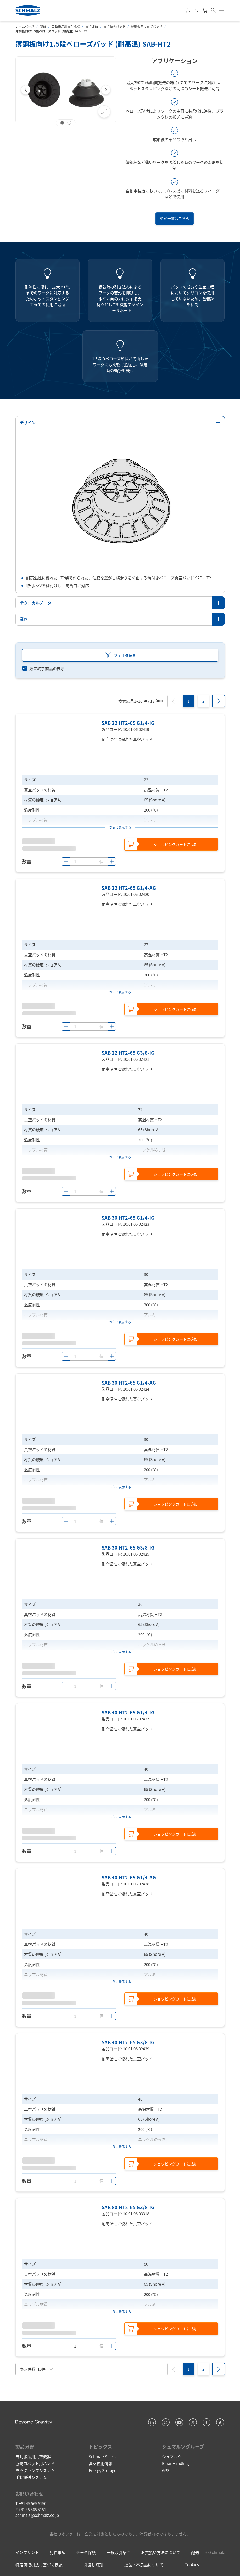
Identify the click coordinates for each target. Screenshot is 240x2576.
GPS (165, 2470)
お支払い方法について (160, 2552)
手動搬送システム (31, 2477)
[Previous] (25, 90)
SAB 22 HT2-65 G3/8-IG (128, 1052)
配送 (195, 2552)
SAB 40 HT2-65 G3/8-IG (128, 2042)
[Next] (105, 90)
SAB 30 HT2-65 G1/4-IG (128, 1217)
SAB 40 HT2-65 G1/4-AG (129, 1877)
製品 (43, 26)
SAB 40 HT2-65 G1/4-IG (128, 1712)
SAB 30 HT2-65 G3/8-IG (128, 1547)
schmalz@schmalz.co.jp (37, 2515)
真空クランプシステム (35, 2470)
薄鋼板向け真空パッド (146, 26)
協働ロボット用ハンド (35, 2463)
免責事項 (57, 2552)
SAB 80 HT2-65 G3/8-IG (128, 2207)
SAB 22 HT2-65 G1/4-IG (128, 722)
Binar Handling (175, 2463)
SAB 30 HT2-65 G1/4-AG (129, 1382)
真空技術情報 (100, 2463)
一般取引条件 (118, 2552)
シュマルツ (172, 2456)
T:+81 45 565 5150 (30, 2503)
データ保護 (86, 2552)
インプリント (27, 2552)
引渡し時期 (93, 2564)
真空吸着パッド (114, 26)
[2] (203, 701)
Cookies (192, 2564)
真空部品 (91, 26)
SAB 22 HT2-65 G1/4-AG (129, 887)
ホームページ (24, 26)
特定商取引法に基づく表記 (39, 2564)
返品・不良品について (144, 2564)
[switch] (43, 669)
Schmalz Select (102, 2456)
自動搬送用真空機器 (66, 26)
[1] (188, 701)
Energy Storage (102, 2470)
